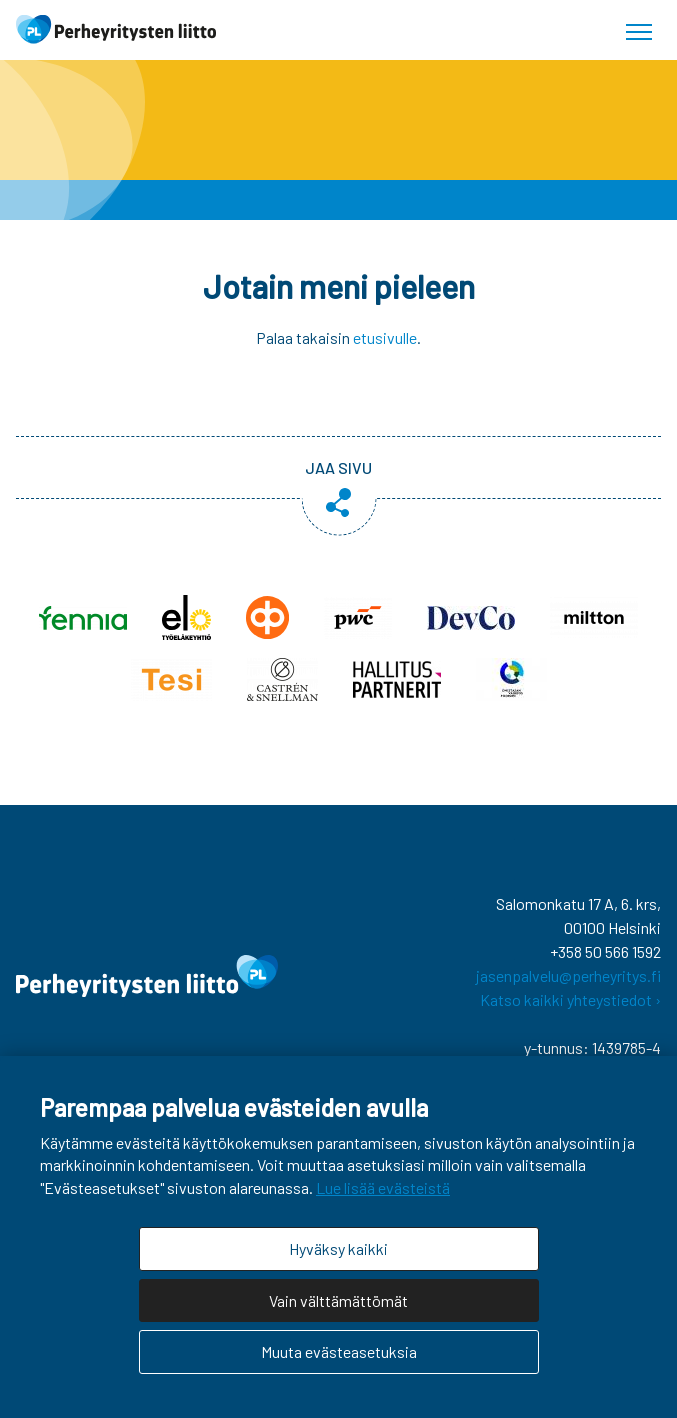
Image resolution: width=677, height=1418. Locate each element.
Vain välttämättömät (338, 1300)
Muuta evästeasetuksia (339, 1351)
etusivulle (385, 337)
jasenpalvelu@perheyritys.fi (568, 975)
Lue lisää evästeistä (383, 1187)
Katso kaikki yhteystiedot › (570, 999)
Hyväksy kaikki (338, 1248)
